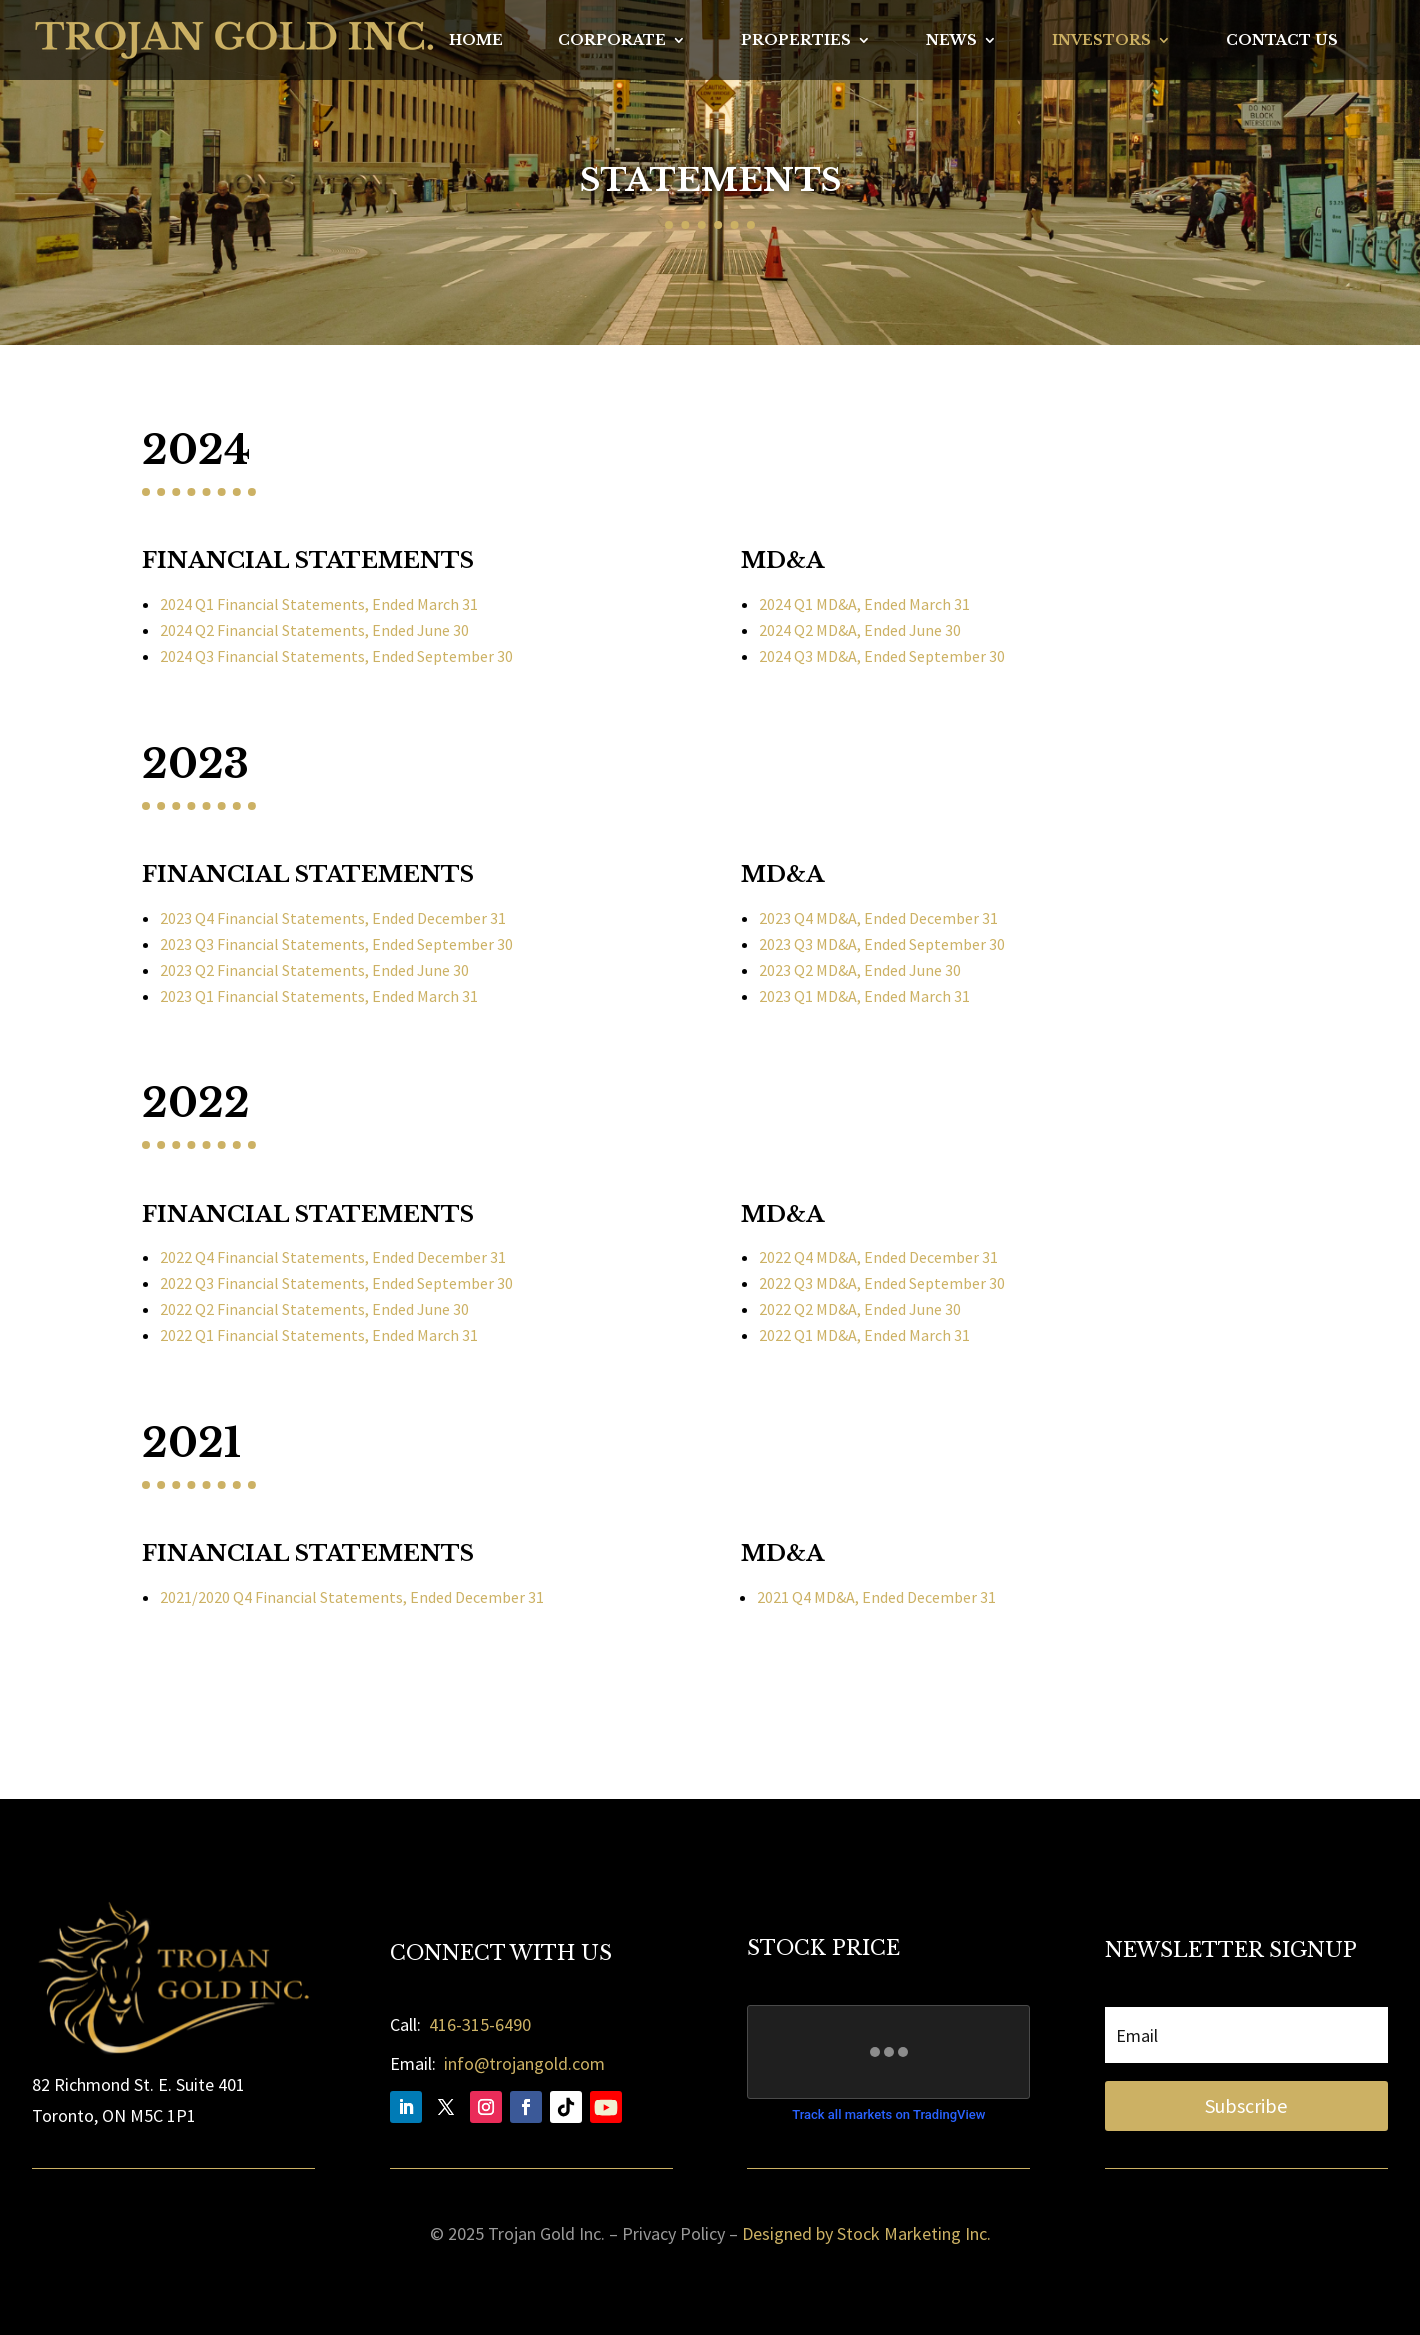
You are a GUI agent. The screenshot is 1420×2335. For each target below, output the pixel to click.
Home (476, 41)
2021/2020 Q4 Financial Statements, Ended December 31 (352, 1597)
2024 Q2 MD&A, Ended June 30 (860, 630)
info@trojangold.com (524, 2063)
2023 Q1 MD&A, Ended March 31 (864, 996)
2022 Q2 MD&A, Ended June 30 (860, 1309)
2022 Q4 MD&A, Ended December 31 (878, 1257)
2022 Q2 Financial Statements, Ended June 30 (314, 1309)
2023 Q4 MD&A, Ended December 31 (878, 918)
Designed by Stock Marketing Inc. (866, 2233)
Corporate (612, 41)
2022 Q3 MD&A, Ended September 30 (882, 1283)
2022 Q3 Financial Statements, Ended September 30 (336, 1283)
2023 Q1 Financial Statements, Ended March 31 (319, 996)
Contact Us (1282, 41)
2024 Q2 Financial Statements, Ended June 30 (314, 630)
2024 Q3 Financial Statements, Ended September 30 (336, 656)
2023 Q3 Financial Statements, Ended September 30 (336, 944)
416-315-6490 (480, 2024)
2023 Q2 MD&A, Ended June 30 (860, 970)
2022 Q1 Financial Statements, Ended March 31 (319, 1335)
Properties (796, 41)
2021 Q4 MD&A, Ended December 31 (876, 1597)
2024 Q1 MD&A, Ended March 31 (864, 604)
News (951, 41)
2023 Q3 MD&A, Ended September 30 (882, 944)
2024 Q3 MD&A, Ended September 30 (882, 656)
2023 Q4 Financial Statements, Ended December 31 (333, 918)
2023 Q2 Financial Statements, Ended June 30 (314, 970)
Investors (1101, 41)
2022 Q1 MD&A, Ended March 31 (864, 1335)
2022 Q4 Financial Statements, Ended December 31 (333, 1257)
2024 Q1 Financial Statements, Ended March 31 (319, 604)
